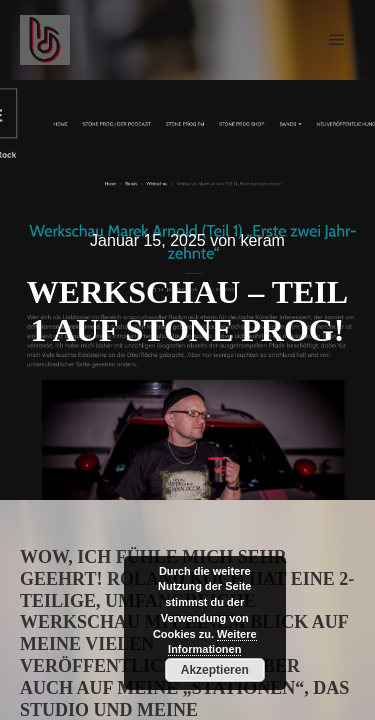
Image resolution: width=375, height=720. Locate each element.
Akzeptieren (215, 670)
